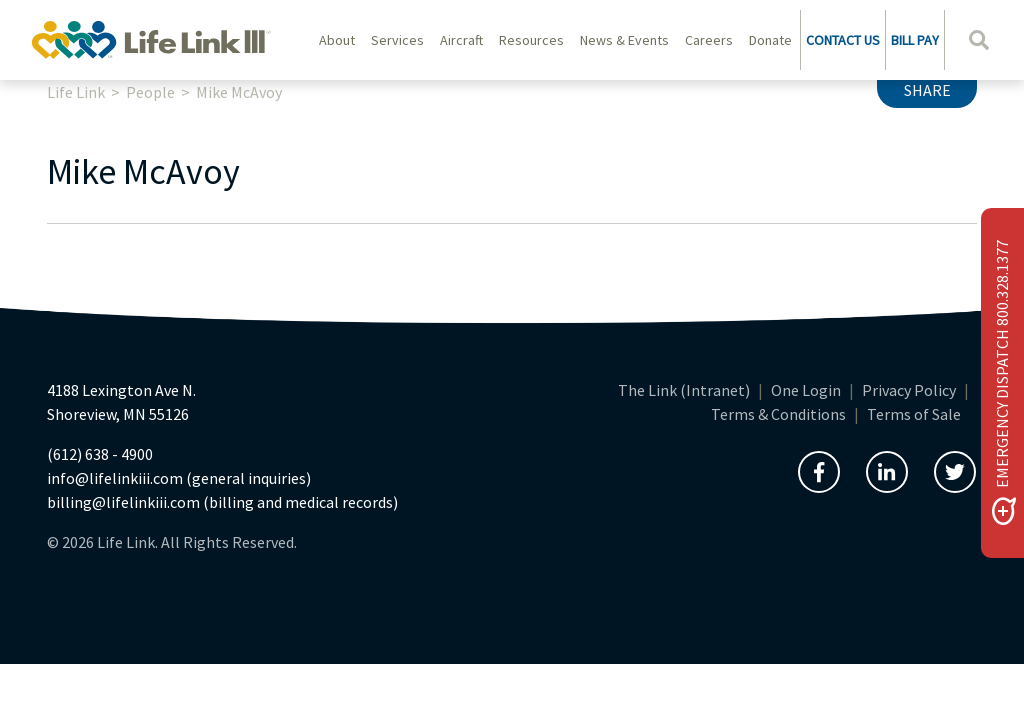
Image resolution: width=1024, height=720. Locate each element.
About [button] (337, 40)
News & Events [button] (624, 40)
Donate (770, 40)
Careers (709, 40)
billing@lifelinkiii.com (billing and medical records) (222, 502)
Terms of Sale (914, 414)
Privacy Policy (909, 390)
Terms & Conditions (778, 414)
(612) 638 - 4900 (100, 454)
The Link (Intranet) (684, 390)
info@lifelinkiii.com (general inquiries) (179, 478)
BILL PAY (915, 40)
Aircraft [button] (461, 40)
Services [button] (397, 40)
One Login (806, 390)
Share (927, 90)
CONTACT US (843, 40)
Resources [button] (531, 40)
